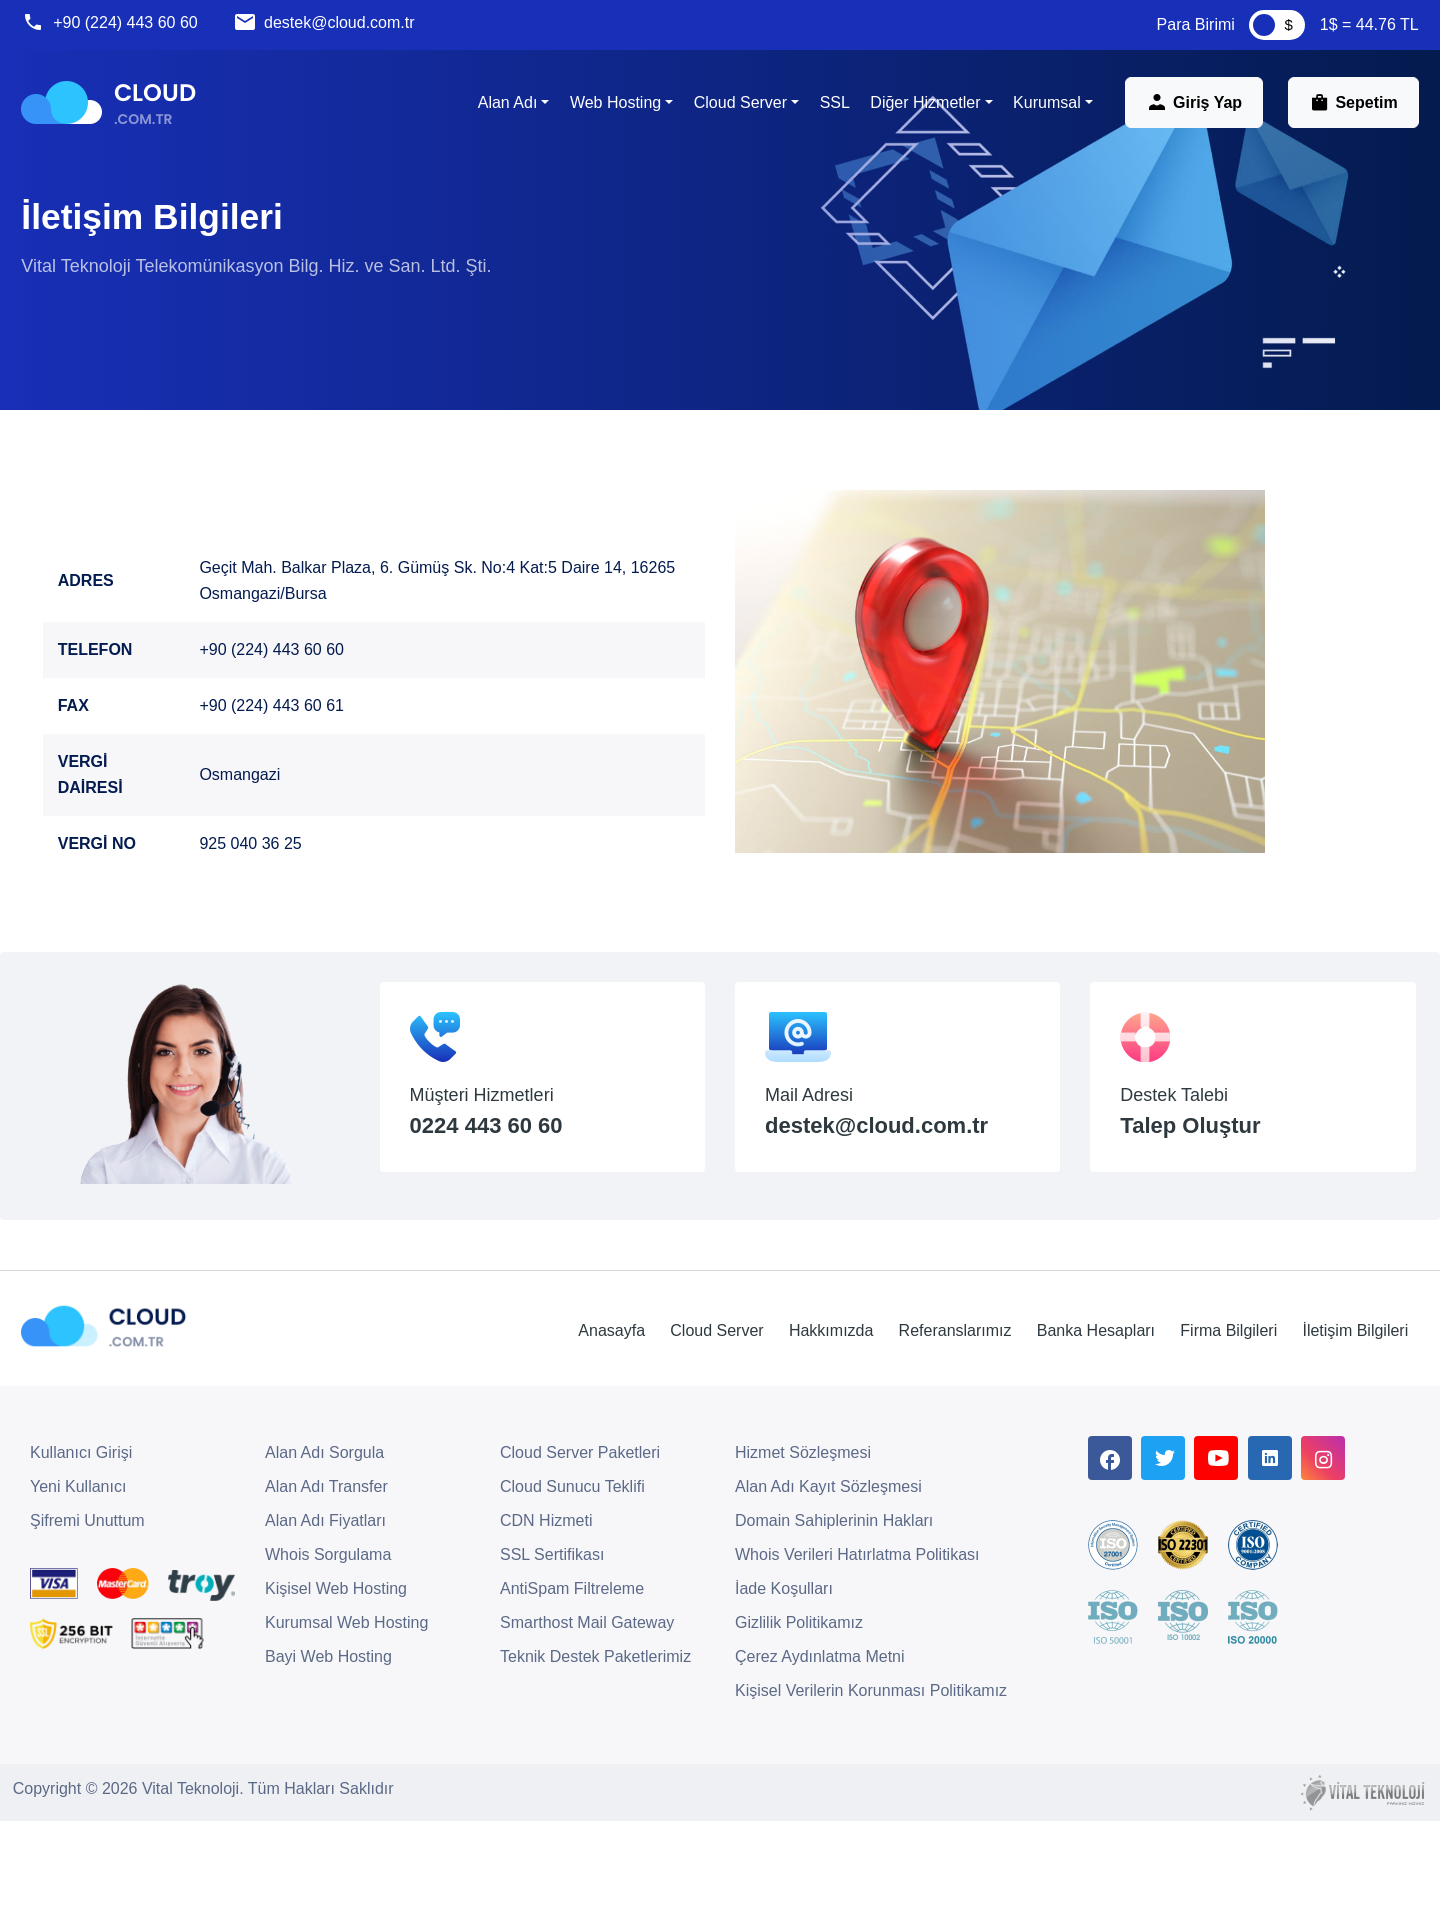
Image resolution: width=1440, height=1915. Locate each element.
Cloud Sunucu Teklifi (572, 1586)
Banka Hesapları (1064, 1430)
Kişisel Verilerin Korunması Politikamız (871, 1790)
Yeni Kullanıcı (78, 1586)
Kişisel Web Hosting (336, 1688)
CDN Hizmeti (546, 1620)
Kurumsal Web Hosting (346, 1722)
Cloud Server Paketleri (580, 1552)
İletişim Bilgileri (1342, 1430)
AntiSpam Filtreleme (572, 1688)
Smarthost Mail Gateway (587, 1722)
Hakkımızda (781, 1430)
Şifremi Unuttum (87, 1620)
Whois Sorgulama (328, 1654)
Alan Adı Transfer (326, 1586)
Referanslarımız (914, 1430)
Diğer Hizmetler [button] (917, 111)
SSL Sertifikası (552, 1654)
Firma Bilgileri (1206, 1430)
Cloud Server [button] (731, 111)
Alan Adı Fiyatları (325, 1620)
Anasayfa (543, 1430)
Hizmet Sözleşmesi (803, 1552)
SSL (826, 111)
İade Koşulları (784, 1688)
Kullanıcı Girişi (81, 1552)
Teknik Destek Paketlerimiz (595, 1756)
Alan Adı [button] (499, 111)
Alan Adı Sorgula (324, 1552)
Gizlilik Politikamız (799, 1722)
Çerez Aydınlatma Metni (820, 1756)
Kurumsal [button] (1038, 111)
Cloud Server (657, 1430)
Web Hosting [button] (606, 111)
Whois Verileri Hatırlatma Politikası (857, 1654)
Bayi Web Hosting (328, 1756)
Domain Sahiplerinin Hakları (834, 1620)
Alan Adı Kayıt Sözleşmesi (828, 1586)
